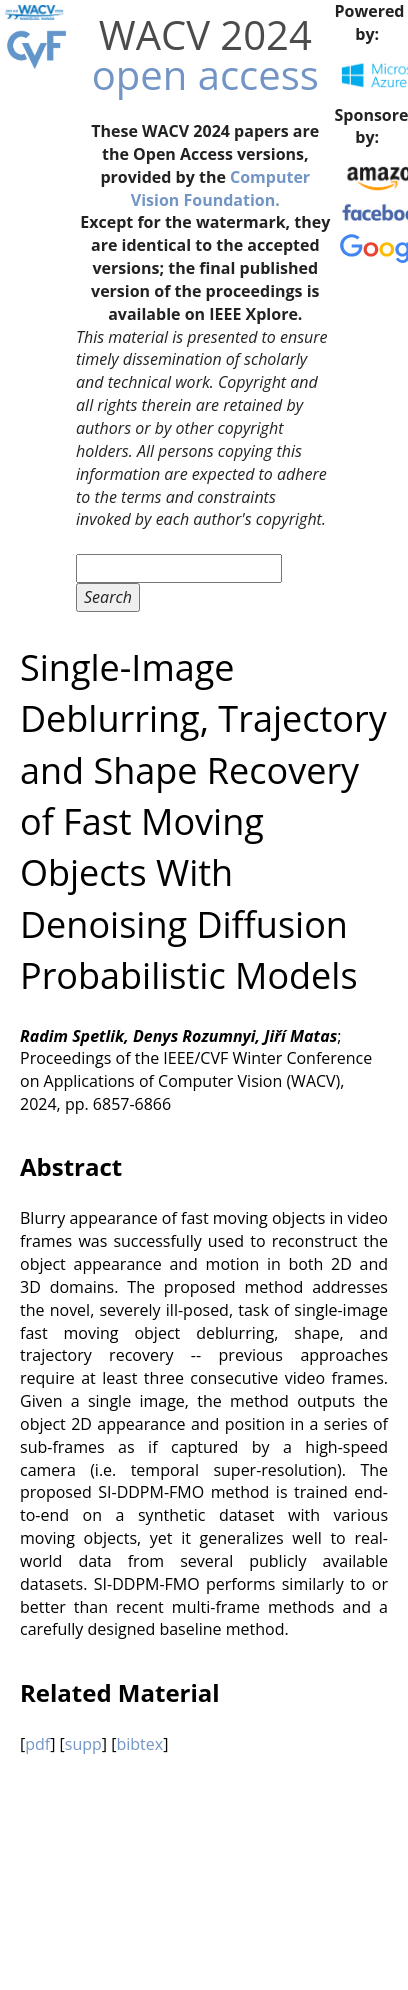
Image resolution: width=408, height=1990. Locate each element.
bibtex (139, 1744)
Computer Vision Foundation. (220, 188)
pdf (37, 1744)
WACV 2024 (205, 34)
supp (83, 1744)
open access (205, 74)
